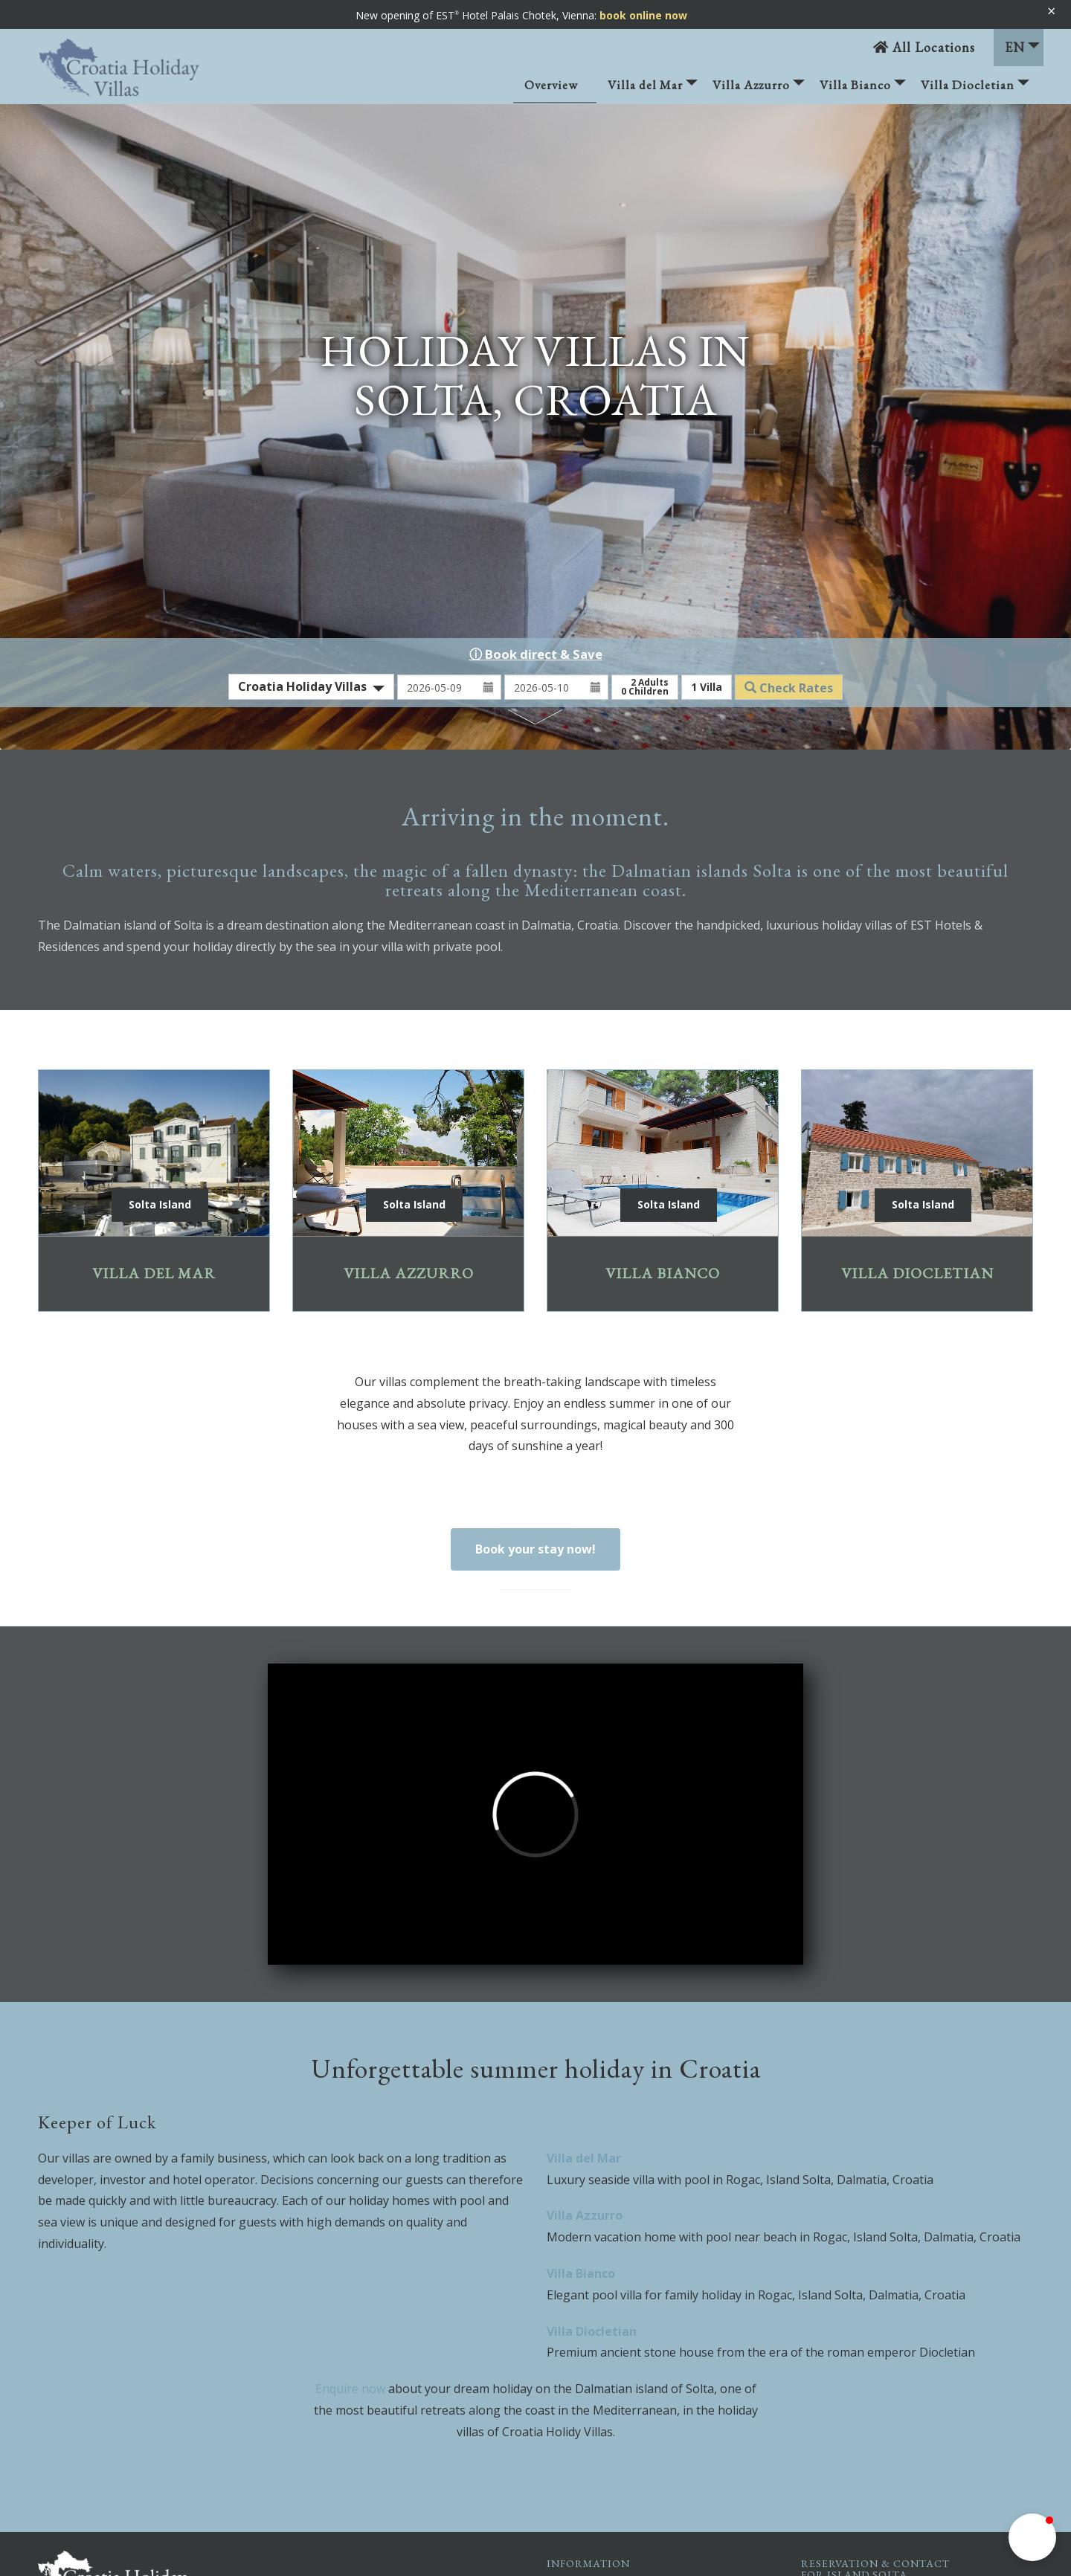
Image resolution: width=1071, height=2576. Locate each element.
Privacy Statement (628, 2422)
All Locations (924, 47)
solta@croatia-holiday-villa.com (907, 2428)
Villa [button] (706, 473)
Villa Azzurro (759, 90)
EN (1022, 47)
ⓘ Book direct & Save (535, 439)
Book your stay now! (535, 1335)
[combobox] (311, 473)
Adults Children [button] (645, 472)
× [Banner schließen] (1051, 11)
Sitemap (604, 2457)
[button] (1032, 2537)
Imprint (602, 2387)
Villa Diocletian (975, 90)
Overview (551, 85)
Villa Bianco (863, 90)
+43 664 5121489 (879, 2410)
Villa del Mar (653, 90)
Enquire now (350, 2174)
